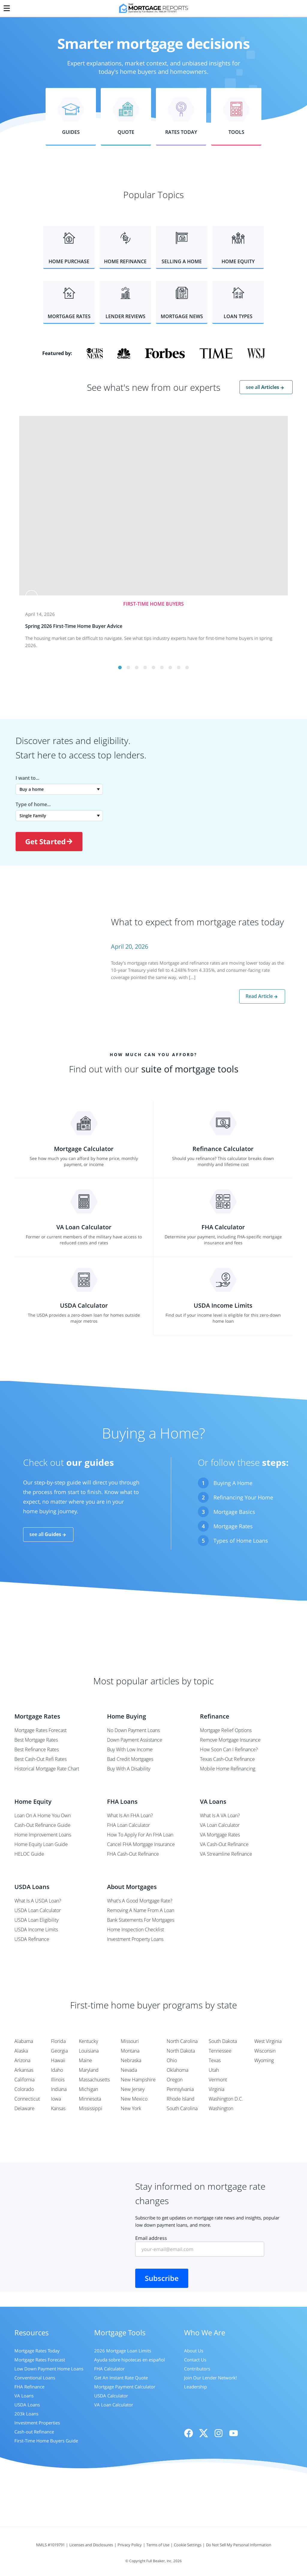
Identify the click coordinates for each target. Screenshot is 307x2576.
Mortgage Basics (234, 1511)
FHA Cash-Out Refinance (133, 1854)
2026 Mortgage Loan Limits (122, 2351)
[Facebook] (188, 2433)
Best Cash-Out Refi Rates (40, 1759)
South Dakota (223, 2041)
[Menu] (7, 7)
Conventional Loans (34, 2378)
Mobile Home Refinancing (227, 1768)
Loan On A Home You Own (42, 1815)
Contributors (197, 2369)
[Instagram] (218, 2433)
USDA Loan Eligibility (36, 1920)
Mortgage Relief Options (226, 1730)
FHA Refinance (29, 2387)
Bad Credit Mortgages (130, 1759)
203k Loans (26, 2414)
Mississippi (90, 2108)
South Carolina (182, 2108)
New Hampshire (138, 2079)
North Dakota (181, 2050)
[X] (203, 2433)
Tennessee (220, 2050)
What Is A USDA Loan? (37, 1900)
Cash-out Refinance (34, 2432)
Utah (214, 2070)
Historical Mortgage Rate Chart (46, 1768)
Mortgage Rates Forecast (40, 1730)
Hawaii (58, 2060)
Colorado (24, 2089)
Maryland (89, 2070)
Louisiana (89, 2050)
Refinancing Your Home (243, 1497)
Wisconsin (265, 2050)
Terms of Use (157, 2544)
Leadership (195, 2387)
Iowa (56, 2098)
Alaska (21, 2050)
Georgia (59, 2050)
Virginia (216, 2089)
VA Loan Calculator (220, 1825)
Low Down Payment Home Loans (48, 2369)
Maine (85, 2060)
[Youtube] (233, 2433)
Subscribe (162, 2278)
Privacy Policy (130, 2544)
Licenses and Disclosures (91, 2544)
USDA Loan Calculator (37, 1910)
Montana (130, 2050)
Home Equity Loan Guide (41, 1844)
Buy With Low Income (130, 1749)
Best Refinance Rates (36, 1749)
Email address (199, 2246)
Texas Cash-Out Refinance (227, 1759)
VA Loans (24, 2396)
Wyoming (264, 2060)
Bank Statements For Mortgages (140, 1920)
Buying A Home (232, 1483)
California (24, 2079)
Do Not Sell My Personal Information (238, 2544)
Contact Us (195, 2360)
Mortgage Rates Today (37, 2351)
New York (131, 2108)
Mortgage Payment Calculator (124, 2387)
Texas (215, 2060)
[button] (71, 117)
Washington (221, 2108)
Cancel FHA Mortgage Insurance (141, 1844)
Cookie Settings (187, 2544)
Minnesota (90, 2098)
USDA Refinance (31, 1939)
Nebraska (131, 2060)
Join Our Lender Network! (210, 2378)
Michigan (88, 2089)
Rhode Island (181, 2098)
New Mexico (134, 2098)
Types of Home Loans (240, 1540)
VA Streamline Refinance (226, 1854)
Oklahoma (177, 2070)
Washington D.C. (226, 2098)
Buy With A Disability (128, 1768)
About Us (193, 2351)
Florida (58, 2041)
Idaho (57, 2070)
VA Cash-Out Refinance (224, 1844)
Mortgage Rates (233, 1526)
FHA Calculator (109, 2369)
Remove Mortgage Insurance (230, 1740)
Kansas (58, 2108)
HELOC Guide (29, 1854)
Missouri (130, 2041)
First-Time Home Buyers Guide (46, 2441)
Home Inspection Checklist (135, 1929)
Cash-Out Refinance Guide (42, 1825)
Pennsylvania (180, 2089)
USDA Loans (27, 2405)
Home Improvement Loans (42, 1834)
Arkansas (23, 2070)
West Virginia (268, 2041)
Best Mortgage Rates (36, 1740)
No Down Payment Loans (133, 1730)
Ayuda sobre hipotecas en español (129, 2360)
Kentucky (88, 2041)
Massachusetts (94, 2079)
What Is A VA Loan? (220, 1815)
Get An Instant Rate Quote (121, 2378)
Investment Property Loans (135, 1939)
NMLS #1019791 (50, 2544)
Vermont (218, 2079)
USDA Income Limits (36, 1929)
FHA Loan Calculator (128, 1825)
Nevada (129, 2070)
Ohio (172, 2060)
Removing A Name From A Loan (140, 1910)
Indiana (59, 2089)
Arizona (22, 2060)
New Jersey (133, 2089)
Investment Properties (37, 2423)
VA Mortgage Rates (220, 1834)
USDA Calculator (111, 2396)
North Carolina (182, 2041)
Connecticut (27, 2098)
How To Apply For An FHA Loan (140, 1834)
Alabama (23, 2041)
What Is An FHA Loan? (130, 1815)
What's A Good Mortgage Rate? (139, 1900)
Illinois (57, 2079)
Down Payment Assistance (134, 1740)
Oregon (175, 2079)
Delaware (24, 2108)
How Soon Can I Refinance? (229, 1749)
